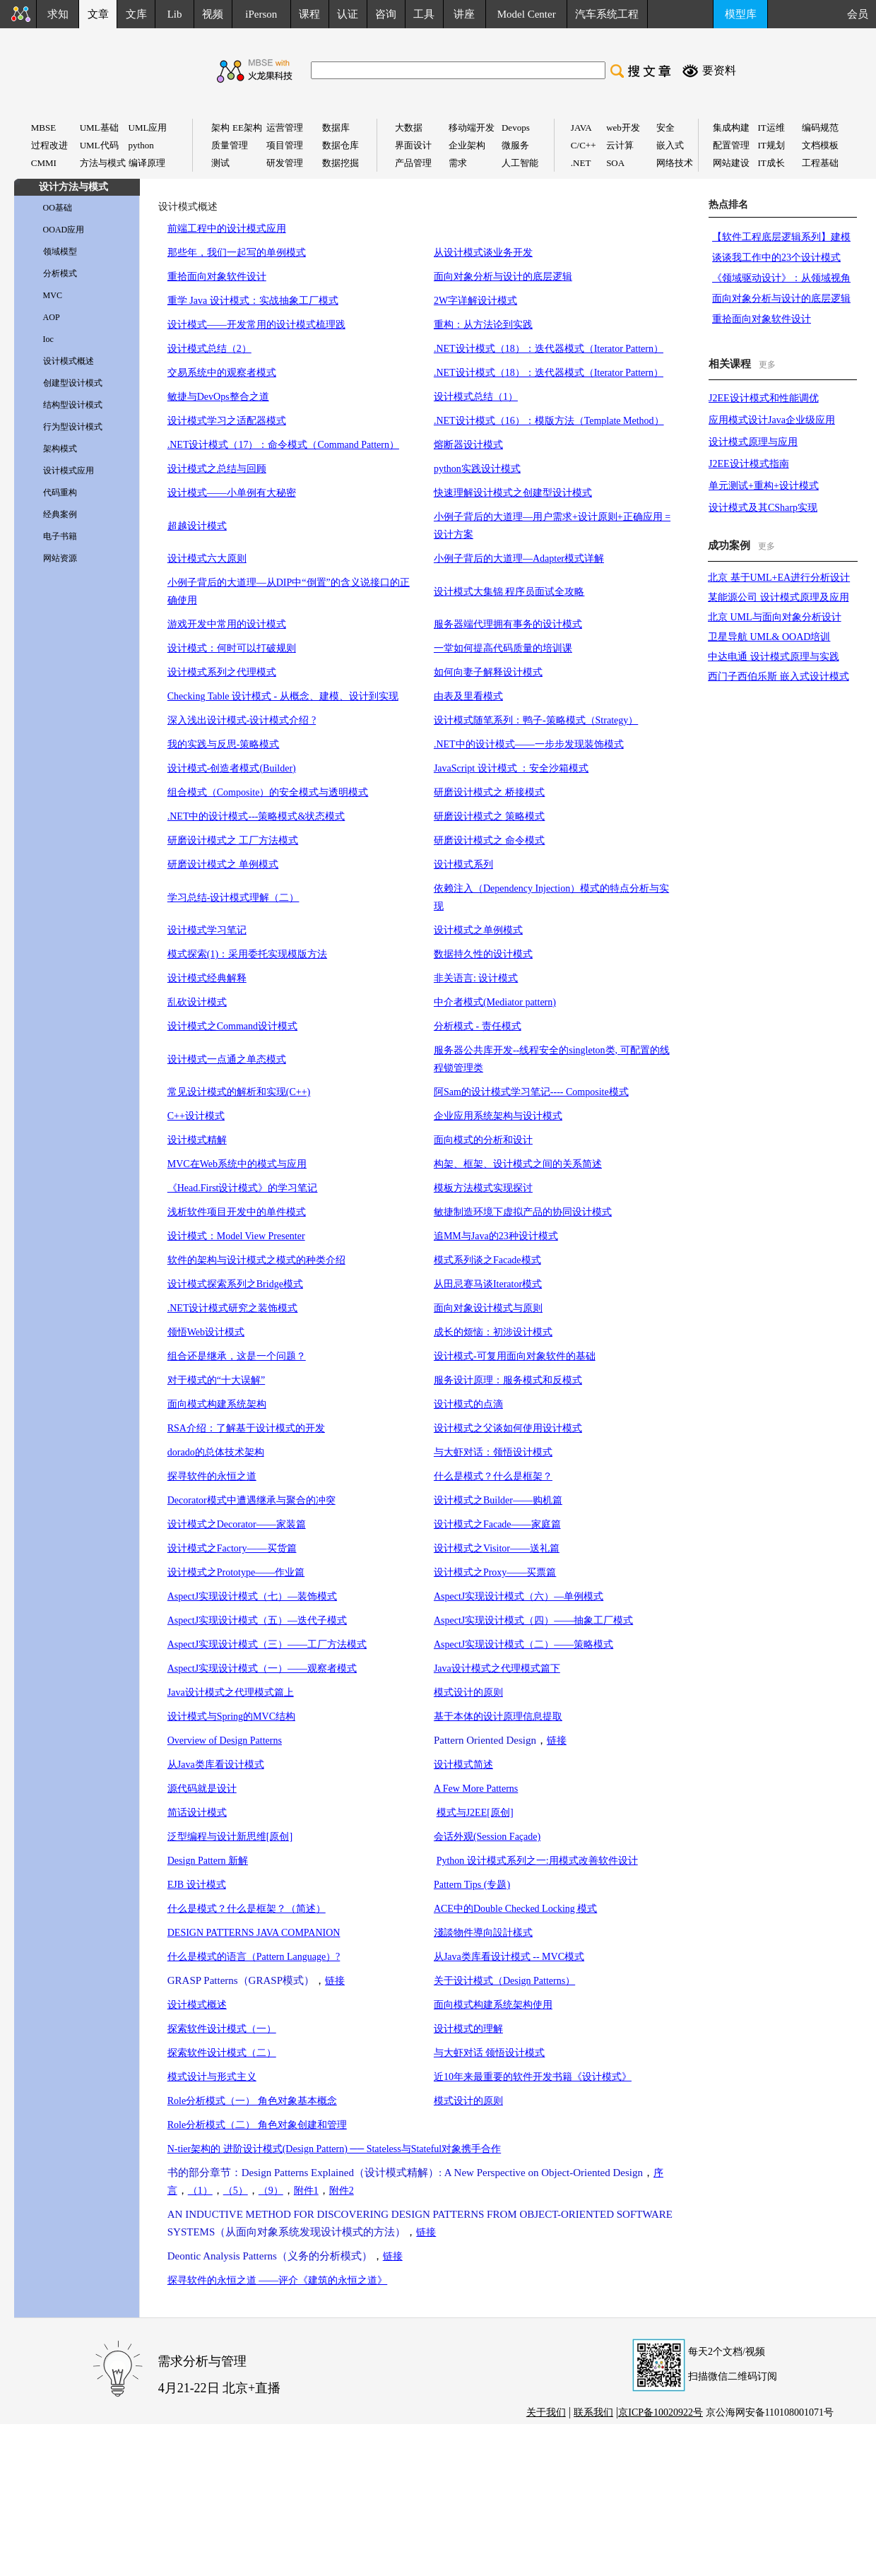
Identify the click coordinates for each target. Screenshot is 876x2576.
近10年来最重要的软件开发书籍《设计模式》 (533, 2077)
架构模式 (60, 449)
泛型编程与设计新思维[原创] (229, 1836)
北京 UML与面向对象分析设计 (774, 617)
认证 (347, 14)
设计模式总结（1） (476, 396)
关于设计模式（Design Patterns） (504, 1980)
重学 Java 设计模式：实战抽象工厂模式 (252, 300)
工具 (423, 14)
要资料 (719, 70)
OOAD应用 (64, 230)
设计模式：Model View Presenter (236, 1236)
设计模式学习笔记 (207, 930)
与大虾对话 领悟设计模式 (489, 2053)
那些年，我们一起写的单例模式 (236, 252)
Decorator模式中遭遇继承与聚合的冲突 (251, 1500)
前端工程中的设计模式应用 (226, 228)
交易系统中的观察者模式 (221, 372)
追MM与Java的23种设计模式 (496, 1236)
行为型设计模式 (72, 427)
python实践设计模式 (477, 468)
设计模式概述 (68, 361)
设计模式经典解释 (207, 978)
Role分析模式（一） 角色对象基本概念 (252, 2101)
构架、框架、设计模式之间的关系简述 (518, 1164)
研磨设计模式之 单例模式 (223, 864)
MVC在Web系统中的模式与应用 (237, 1164)
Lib (174, 14)
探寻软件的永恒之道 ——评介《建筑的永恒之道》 (277, 2280)
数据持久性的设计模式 (483, 954)
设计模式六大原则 (207, 558)
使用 (542, 2004)
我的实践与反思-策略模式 (223, 744)
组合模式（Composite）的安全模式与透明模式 (268, 792)
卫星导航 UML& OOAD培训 (769, 637)
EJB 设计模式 (196, 1884)
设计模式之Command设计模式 (232, 1026)
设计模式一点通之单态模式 (226, 1059)
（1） (200, 2190)
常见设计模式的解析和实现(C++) (238, 1092)
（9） (271, 2190)
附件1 (306, 2190)
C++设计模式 (196, 1116)
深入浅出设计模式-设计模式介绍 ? (241, 720)
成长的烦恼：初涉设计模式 (493, 1332)
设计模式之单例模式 (478, 930)
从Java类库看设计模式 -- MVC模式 (509, 1956)
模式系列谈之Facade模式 (487, 1260)
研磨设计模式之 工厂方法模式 (233, 840)
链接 (557, 1740)
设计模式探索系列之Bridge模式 (235, 1284)
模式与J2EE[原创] (475, 1812)
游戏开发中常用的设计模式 (226, 624)
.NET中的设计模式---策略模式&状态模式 (256, 816)
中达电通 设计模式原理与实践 (773, 656)
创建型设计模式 (72, 383)
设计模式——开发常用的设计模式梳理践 (256, 324)
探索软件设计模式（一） (221, 2028)
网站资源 (60, 558)
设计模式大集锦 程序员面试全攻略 (509, 591)
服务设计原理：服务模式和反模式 (508, 1380)
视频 (212, 14)
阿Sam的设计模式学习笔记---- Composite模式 (531, 1092)
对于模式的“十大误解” (216, 1380)
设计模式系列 (463, 864)
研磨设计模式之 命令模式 (489, 840)
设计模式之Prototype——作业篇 (235, 1572)
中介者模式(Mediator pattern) (495, 1002)
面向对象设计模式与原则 (488, 1308)
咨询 (385, 14)
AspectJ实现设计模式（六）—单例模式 (518, 1596)
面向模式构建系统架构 (216, 1404)
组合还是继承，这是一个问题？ (236, 1356)
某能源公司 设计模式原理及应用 (778, 597)
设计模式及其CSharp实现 (763, 507)
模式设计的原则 (468, 1692)
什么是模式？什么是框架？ (493, 1476)
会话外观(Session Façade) (487, 1836)
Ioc (48, 339)
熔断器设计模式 (468, 444)
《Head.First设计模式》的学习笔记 (242, 1188)
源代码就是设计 (202, 1788)
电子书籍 (60, 536)
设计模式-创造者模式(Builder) (231, 768)
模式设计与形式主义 (211, 2077)
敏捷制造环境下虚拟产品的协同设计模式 (523, 1212)
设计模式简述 (463, 1764)
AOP (51, 317)
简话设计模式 (197, 1812)
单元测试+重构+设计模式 (764, 485)
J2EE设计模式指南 (749, 464)
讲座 (464, 14)
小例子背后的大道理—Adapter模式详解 (519, 558)
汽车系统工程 (607, 14)
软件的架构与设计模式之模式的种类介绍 (256, 1260)
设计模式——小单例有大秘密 (231, 493)
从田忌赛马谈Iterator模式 (488, 1284)
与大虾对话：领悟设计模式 (493, 1452)
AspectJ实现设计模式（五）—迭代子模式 (257, 1620)
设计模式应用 (68, 470)
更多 (767, 365)
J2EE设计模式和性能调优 (764, 398)
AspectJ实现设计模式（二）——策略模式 (523, 1644)
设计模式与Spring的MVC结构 (231, 1716)
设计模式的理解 (468, 2028)
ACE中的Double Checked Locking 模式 (515, 1908)
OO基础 (57, 208)
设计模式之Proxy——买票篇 (495, 1572)
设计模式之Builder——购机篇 (498, 1500)
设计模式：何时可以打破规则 (231, 648)
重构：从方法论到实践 (483, 324)
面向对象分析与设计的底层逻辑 (503, 276)
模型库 (741, 14)
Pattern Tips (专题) (472, 1884)
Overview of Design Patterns (224, 1740)
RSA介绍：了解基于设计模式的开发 (246, 1428)
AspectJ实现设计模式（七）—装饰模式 (252, 1596)
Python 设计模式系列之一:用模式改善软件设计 (537, 1860)
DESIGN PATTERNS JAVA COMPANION (254, 1932)
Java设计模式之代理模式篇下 (497, 1668)
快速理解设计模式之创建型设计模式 (513, 493)
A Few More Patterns (476, 1788)
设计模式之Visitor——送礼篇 (497, 1548)
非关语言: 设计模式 (476, 978)
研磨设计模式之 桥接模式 (489, 792)
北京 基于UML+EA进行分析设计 (779, 577)
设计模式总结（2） (209, 348)
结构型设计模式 (72, 405)
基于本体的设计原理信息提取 (498, 1716)
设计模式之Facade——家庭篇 (497, 1524)
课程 (309, 14)
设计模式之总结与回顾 (216, 468)
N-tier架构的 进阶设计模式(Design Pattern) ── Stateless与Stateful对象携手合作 (334, 2149)
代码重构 (60, 492)
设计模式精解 (197, 1140)
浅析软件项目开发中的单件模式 (236, 1212)
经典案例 (60, 514)
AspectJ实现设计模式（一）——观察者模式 (262, 1668)
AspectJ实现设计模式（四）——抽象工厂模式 (533, 1620)
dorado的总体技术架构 (215, 1452)
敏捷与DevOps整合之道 (218, 396)
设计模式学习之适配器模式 (226, 420)
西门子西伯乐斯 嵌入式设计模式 (778, 676)
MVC (52, 295)
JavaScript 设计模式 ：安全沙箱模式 (511, 768)
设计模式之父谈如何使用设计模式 (508, 1428)
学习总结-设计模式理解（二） (233, 897)
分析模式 (60, 273)
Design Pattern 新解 (207, 1860)
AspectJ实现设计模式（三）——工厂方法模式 (267, 1644)
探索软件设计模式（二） (221, 2053)
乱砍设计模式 (197, 1002)
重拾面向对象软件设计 (216, 276)
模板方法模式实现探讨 (483, 1188)
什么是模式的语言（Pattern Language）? (254, 1956)
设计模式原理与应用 (753, 442)
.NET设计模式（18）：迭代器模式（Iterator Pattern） (548, 348)
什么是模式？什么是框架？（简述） (246, 1908)
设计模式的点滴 (468, 1404)
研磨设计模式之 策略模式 (489, 816)
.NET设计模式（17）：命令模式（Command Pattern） (283, 444)
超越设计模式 (197, 526)
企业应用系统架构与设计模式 (498, 1116)
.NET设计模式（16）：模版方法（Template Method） (549, 420)
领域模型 (60, 251)
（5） (235, 2190)
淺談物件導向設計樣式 (483, 1932)
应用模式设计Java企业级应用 (772, 420)
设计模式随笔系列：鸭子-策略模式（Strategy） (536, 720)
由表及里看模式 (468, 696)
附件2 (341, 2190)
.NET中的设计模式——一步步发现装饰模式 (529, 744)
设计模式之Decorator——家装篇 (236, 1524)
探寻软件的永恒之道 (211, 1476)
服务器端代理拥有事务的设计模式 (508, 624)
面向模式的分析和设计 (483, 1140)
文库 (136, 14)
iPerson (261, 14)
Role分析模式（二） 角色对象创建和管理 (257, 2125)
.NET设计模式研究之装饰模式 (232, 1308)
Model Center (526, 14)
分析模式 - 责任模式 (477, 1026)
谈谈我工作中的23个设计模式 (776, 257)
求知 (58, 14)
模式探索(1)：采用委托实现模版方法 (247, 954)
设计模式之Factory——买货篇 (232, 1548)
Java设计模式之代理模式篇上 (230, 1692)
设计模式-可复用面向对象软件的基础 (515, 1356)
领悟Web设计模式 (205, 1332)
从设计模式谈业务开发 (483, 252)
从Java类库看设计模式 (215, 1764)
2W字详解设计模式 (475, 300)
